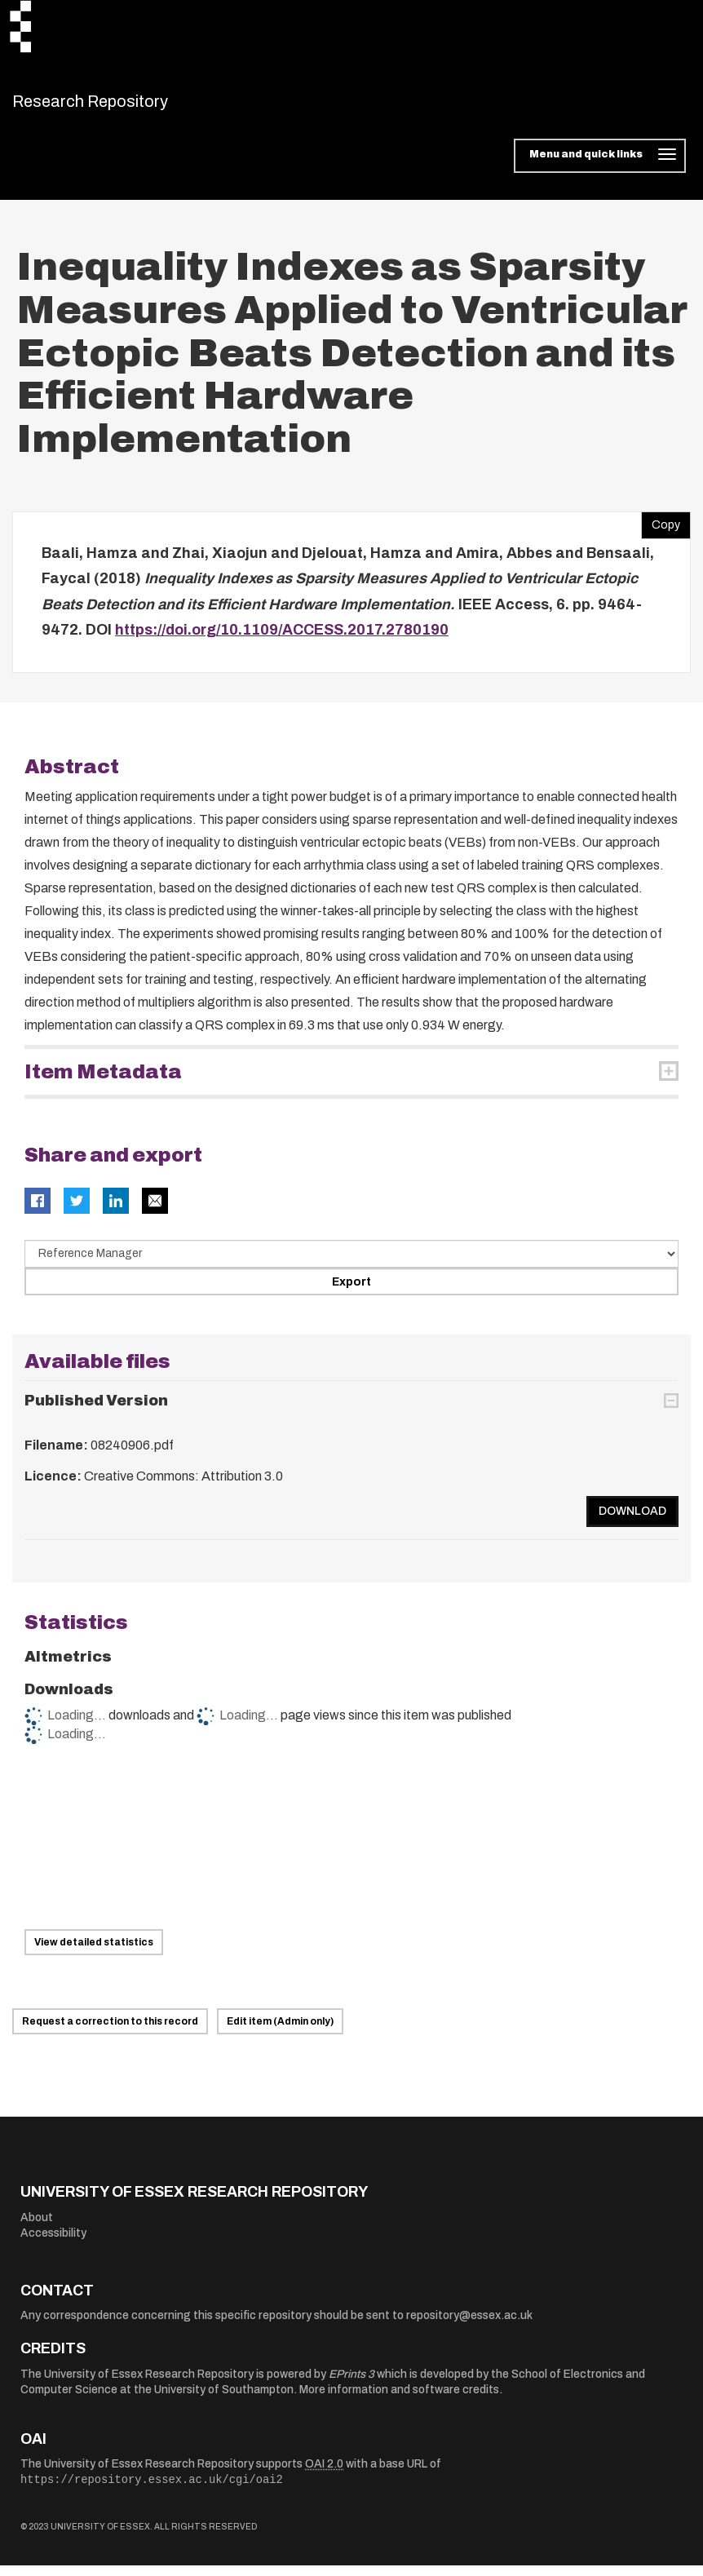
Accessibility (53, 2243)
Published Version (96, 1411)
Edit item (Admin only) (280, 2032)
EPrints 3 (351, 2384)
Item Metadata (103, 1082)
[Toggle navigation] (600, 166)
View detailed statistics (93, 1953)
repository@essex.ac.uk (469, 2326)
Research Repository (126, 106)
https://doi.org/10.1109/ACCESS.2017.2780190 (282, 640)
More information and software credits (399, 2400)
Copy (660, 531)
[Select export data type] (351, 1263)
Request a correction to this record (110, 2032)
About (36, 2227)
